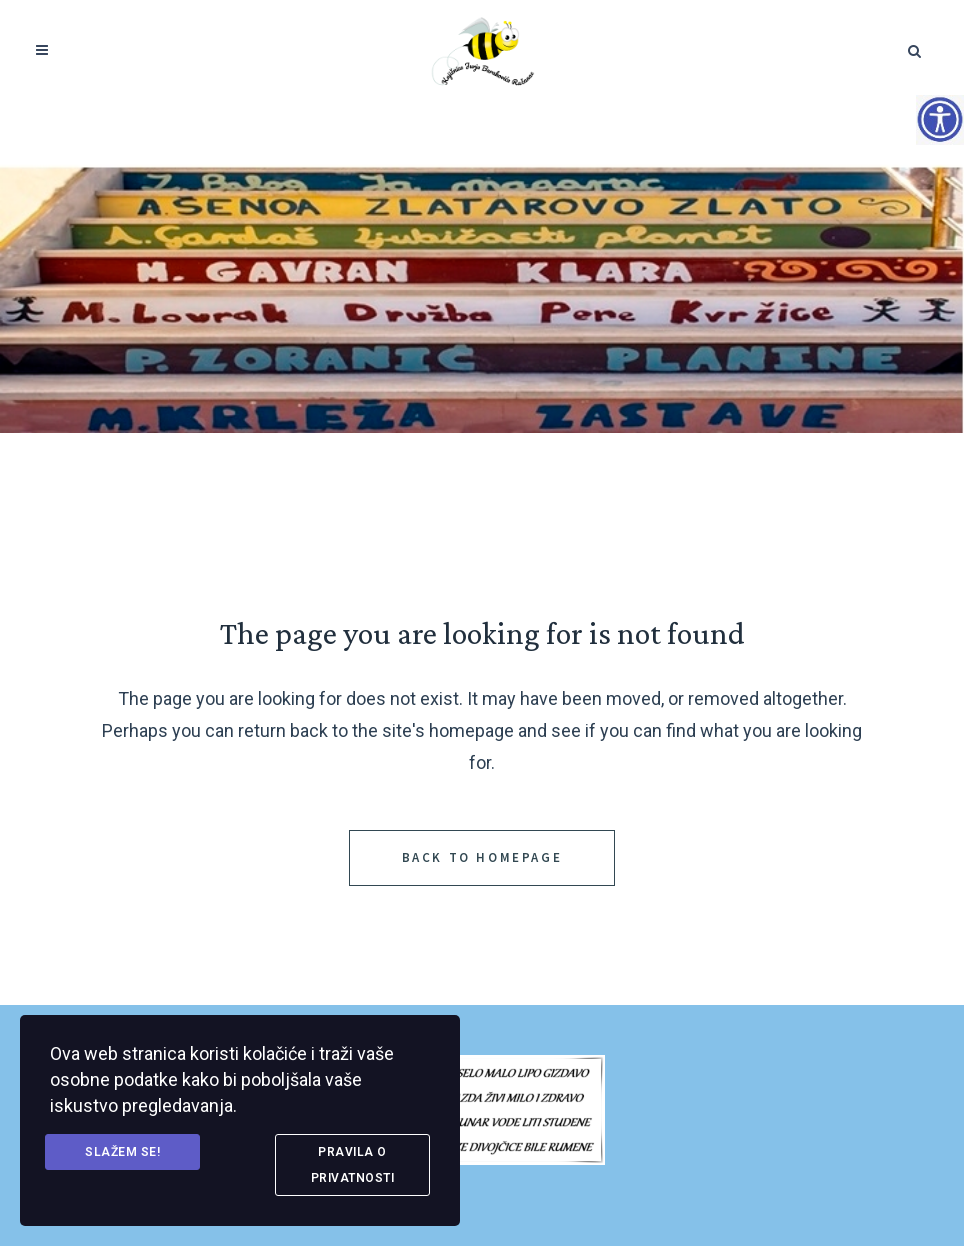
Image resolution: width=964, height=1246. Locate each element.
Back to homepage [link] (482, 857)
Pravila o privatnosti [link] (353, 1165)
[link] (482, 50)
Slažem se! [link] (122, 1152)
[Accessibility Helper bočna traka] (940, 119)
